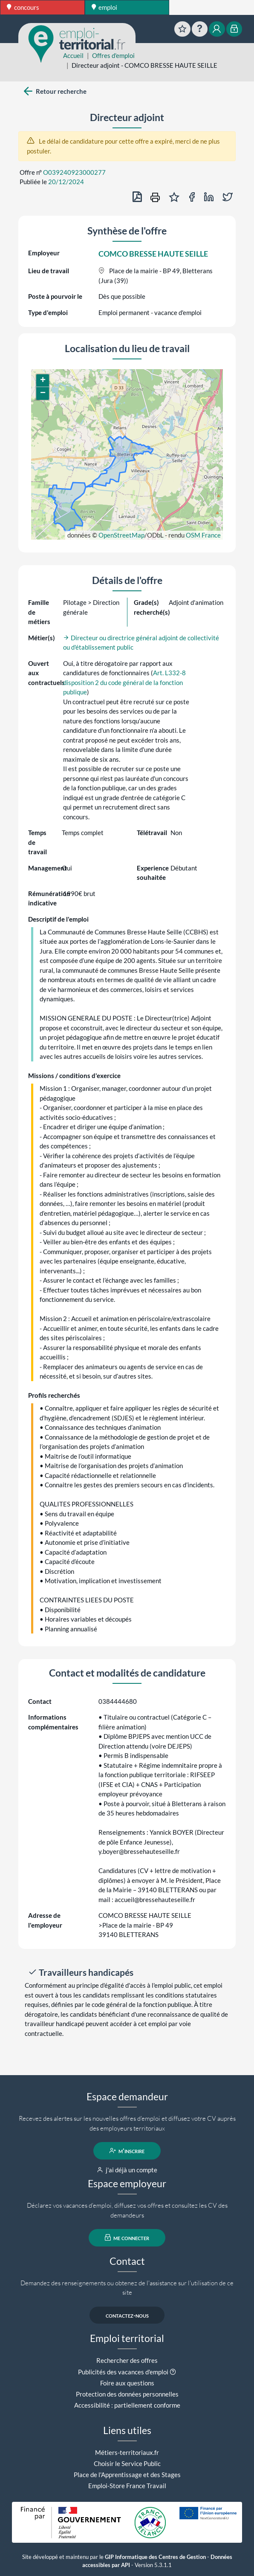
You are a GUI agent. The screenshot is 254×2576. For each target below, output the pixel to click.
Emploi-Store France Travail (127, 2485)
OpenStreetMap (121, 535)
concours (23, 7)
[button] (42, 380)
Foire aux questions (127, 2383)
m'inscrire (127, 2150)
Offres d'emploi (113, 55)
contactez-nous (127, 2315)
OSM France (203, 535)
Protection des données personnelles (127, 2394)
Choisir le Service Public (127, 2463)
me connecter (127, 2237)
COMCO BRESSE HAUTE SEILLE (153, 253)
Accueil (73, 55)
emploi (105, 7)
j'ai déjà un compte (127, 2170)
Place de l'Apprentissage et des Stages (127, 2474)
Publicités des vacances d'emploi (123, 2372)
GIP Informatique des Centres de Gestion (155, 2557)
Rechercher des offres (127, 2360)
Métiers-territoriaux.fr (127, 2452)
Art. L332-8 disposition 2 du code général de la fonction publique (124, 682)
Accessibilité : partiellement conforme (127, 2405)
